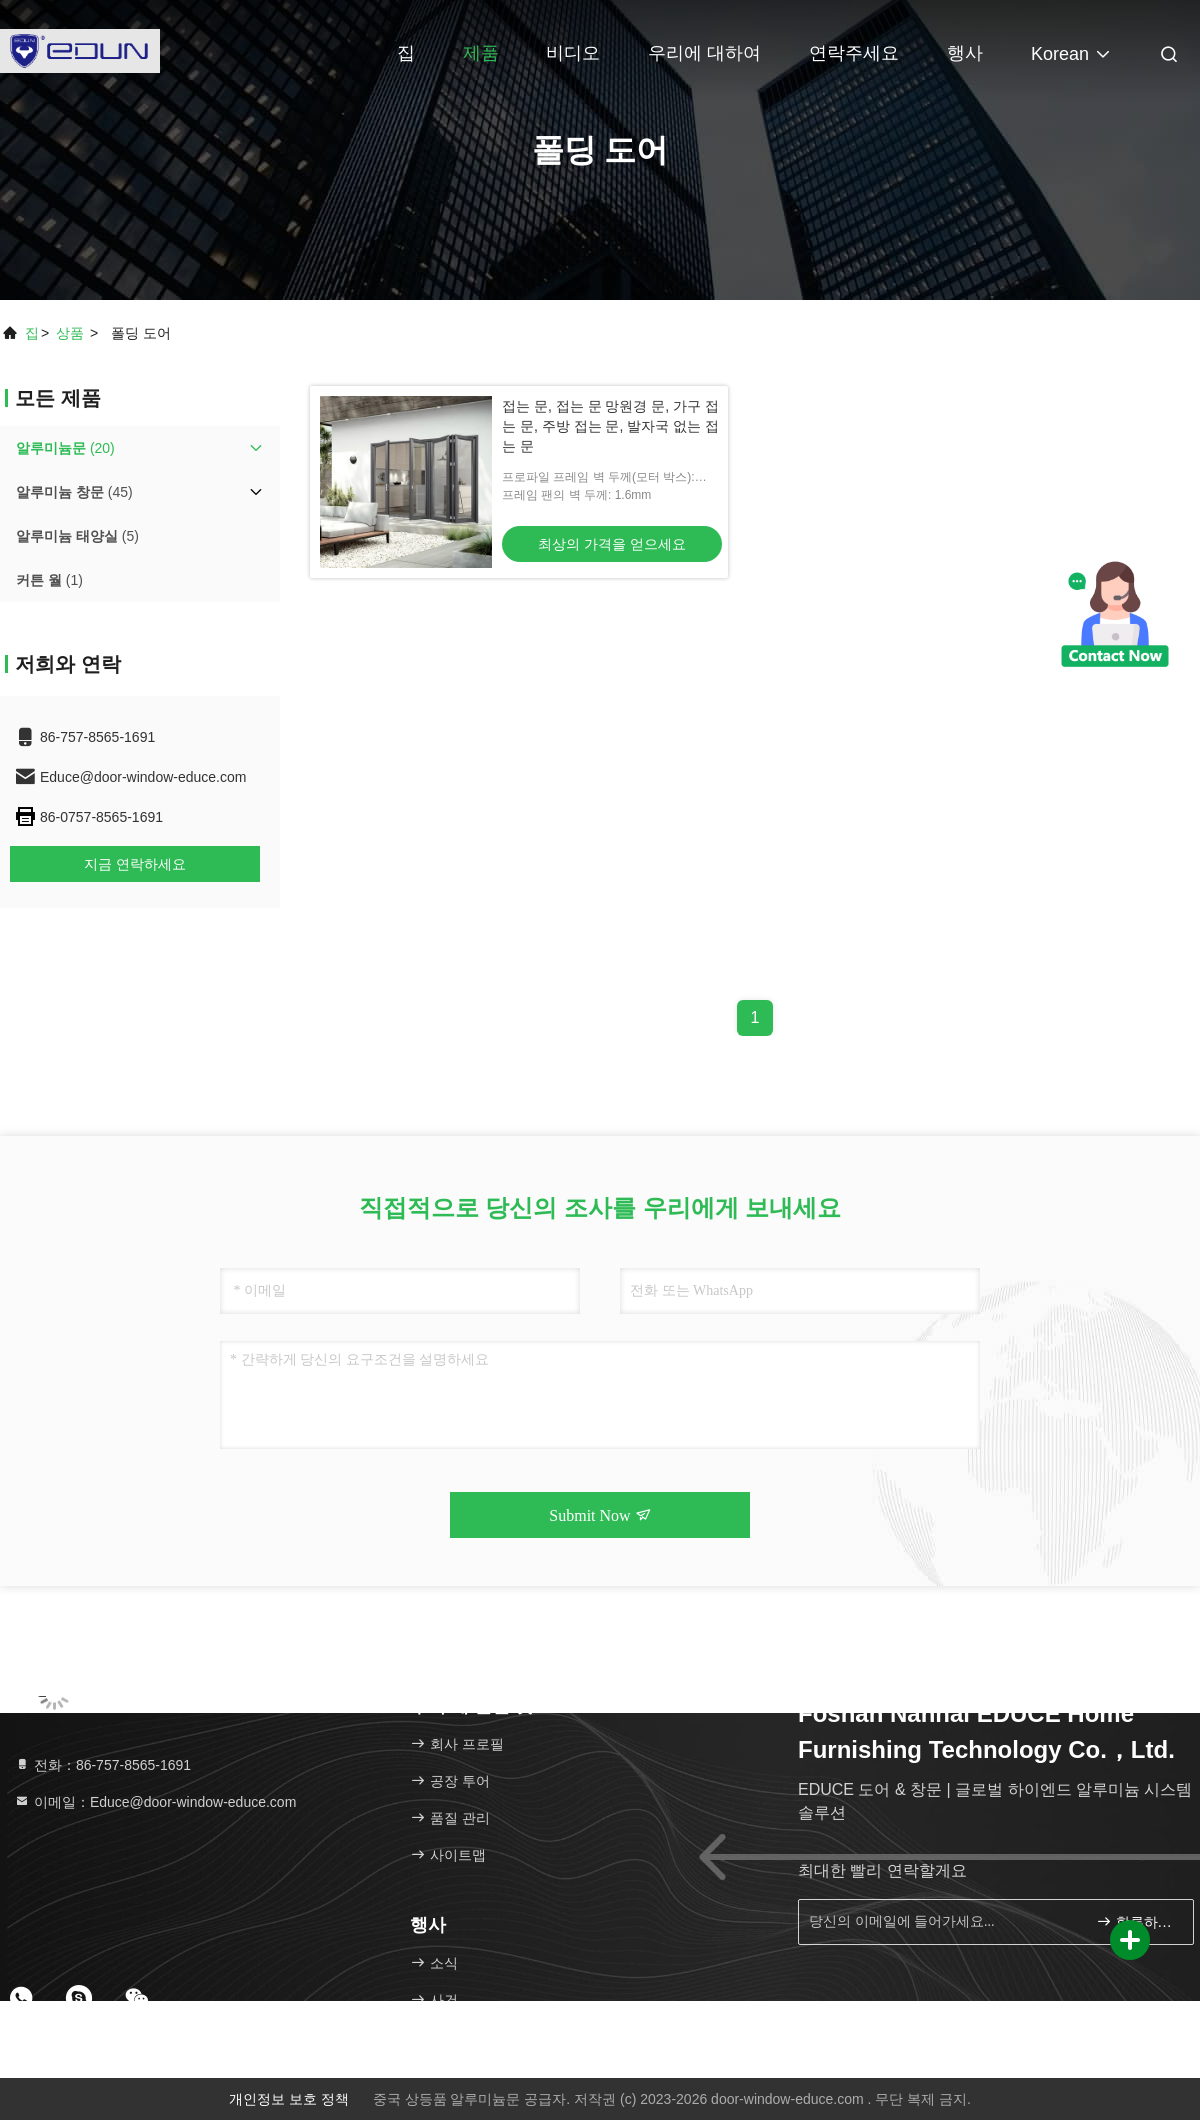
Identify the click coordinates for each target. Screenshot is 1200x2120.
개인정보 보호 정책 (289, 2099)
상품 (70, 333)
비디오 (573, 53)
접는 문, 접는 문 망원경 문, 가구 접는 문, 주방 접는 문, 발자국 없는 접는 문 (610, 426)
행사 (965, 53)
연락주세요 (854, 53)
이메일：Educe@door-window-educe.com (155, 1802)
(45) (74, 492)
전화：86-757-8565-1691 (102, 1765)
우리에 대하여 (704, 53)
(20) (65, 448)
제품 (481, 53)
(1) (49, 580)
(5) (77, 536)
